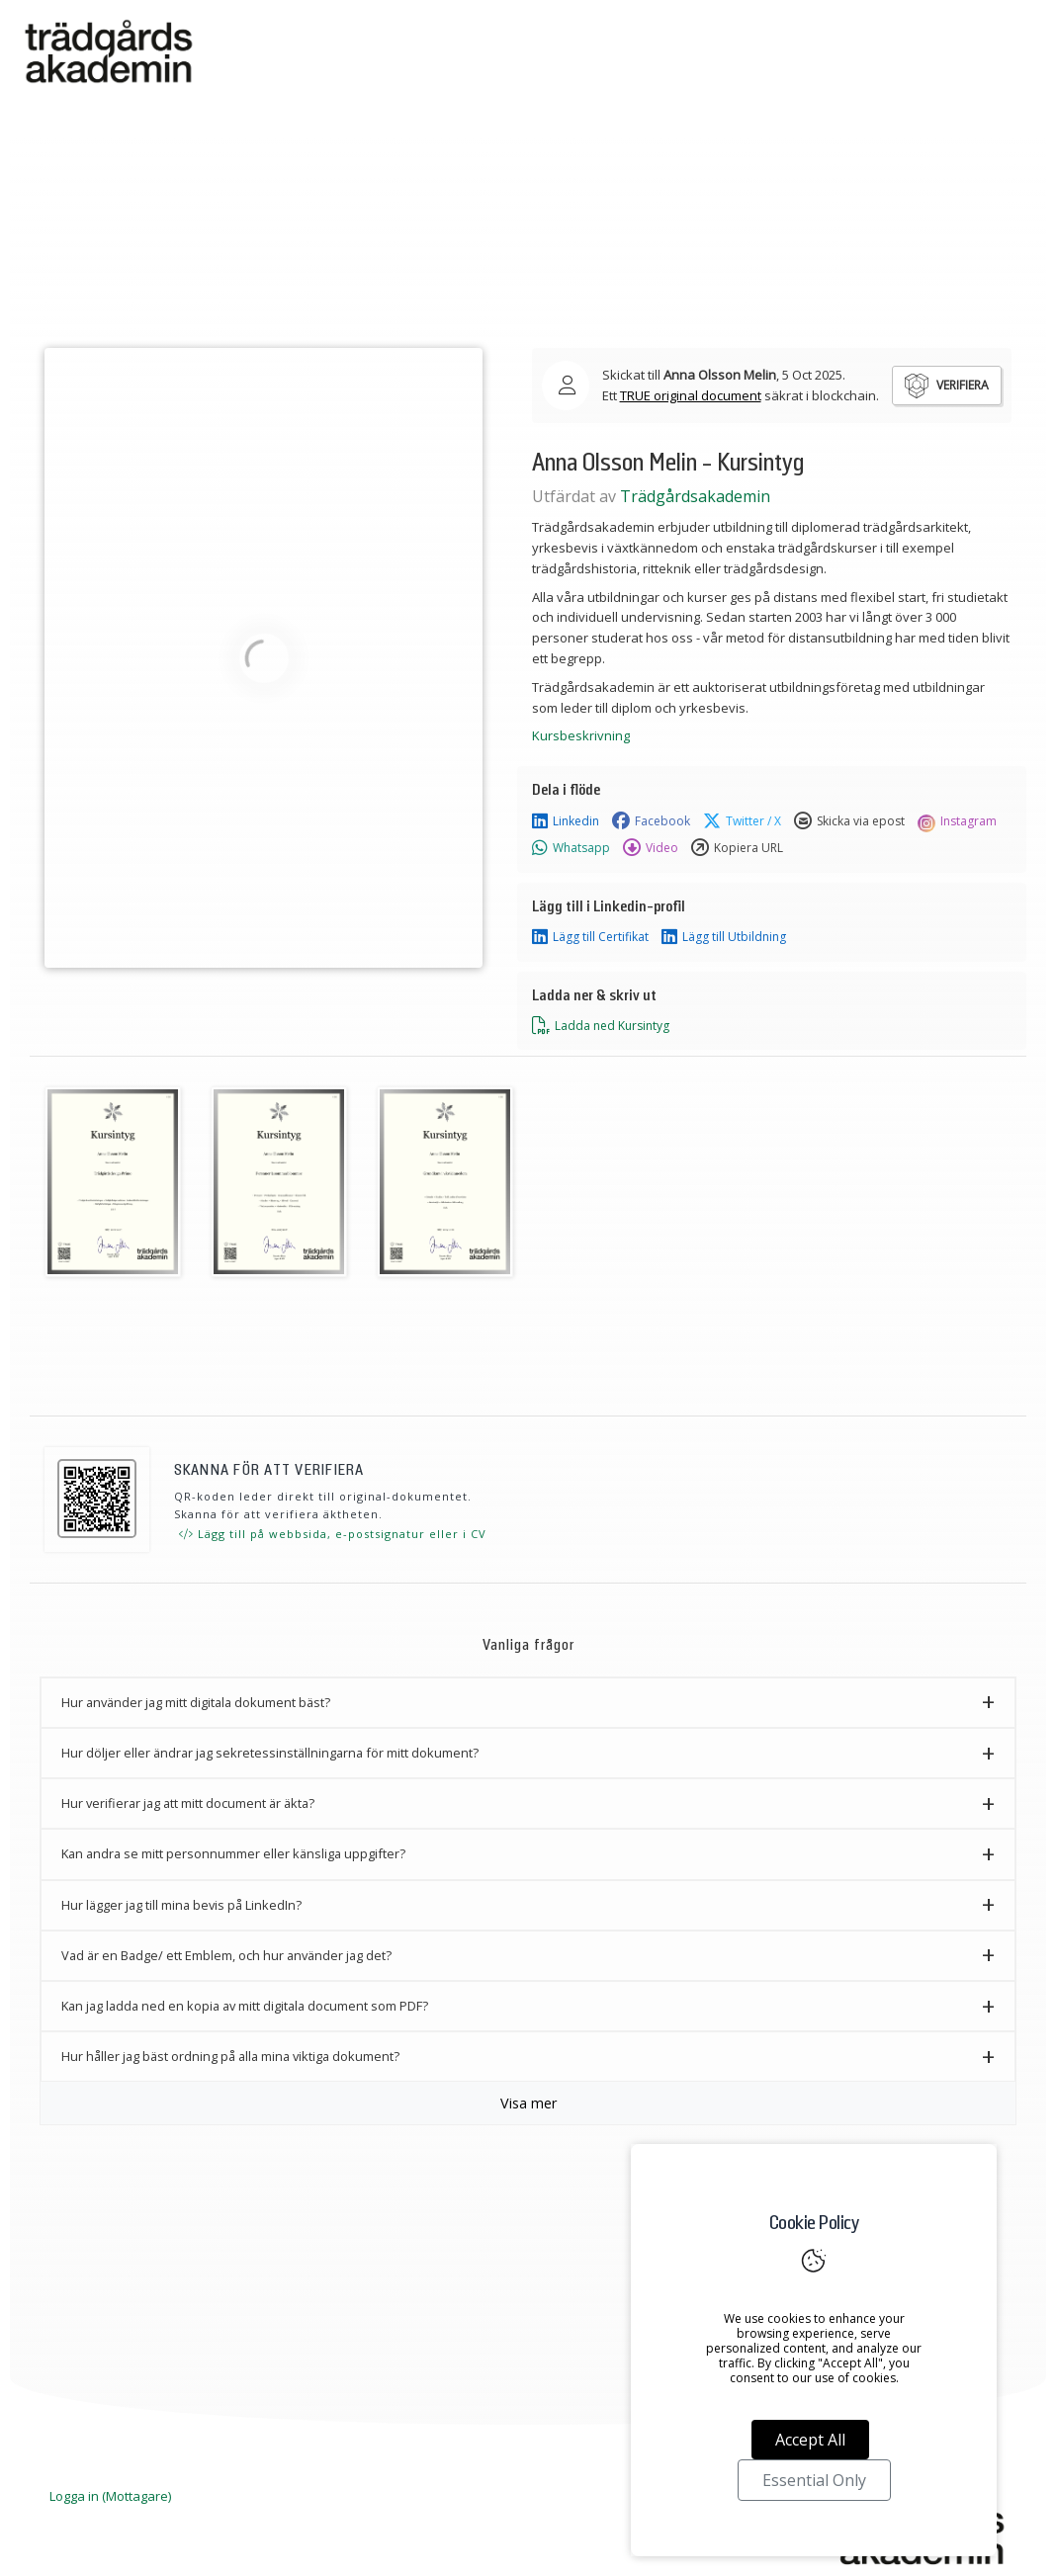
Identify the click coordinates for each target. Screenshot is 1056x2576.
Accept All (810, 2439)
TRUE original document (690, 395)
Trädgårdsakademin (695, 496)
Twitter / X (742, 821)
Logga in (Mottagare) (110, 2496)
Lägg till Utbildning (723, 937)
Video (650, 848)
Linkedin (565, 821)
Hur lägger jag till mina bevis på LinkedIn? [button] (181, 1905)
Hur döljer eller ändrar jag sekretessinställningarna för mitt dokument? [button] (270, 1752)
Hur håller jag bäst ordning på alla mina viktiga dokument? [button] (230, 2056)
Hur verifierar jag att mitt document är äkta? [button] (187, 1803)
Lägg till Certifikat (590, 937)
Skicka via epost (849, 821)
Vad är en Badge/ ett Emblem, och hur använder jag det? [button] (226, 1955)
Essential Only (814, 2480)
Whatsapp (571, 848)
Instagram (957, 821)
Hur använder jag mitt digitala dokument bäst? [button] (195, 1702)
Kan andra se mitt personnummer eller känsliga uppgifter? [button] (233, 1853)
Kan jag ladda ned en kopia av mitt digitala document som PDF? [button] (244, 2006)
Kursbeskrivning (581, 735)
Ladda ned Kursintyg (600, 1026)
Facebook (651, 821)
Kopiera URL (737, 848)
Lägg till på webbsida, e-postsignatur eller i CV (332, 1533)
